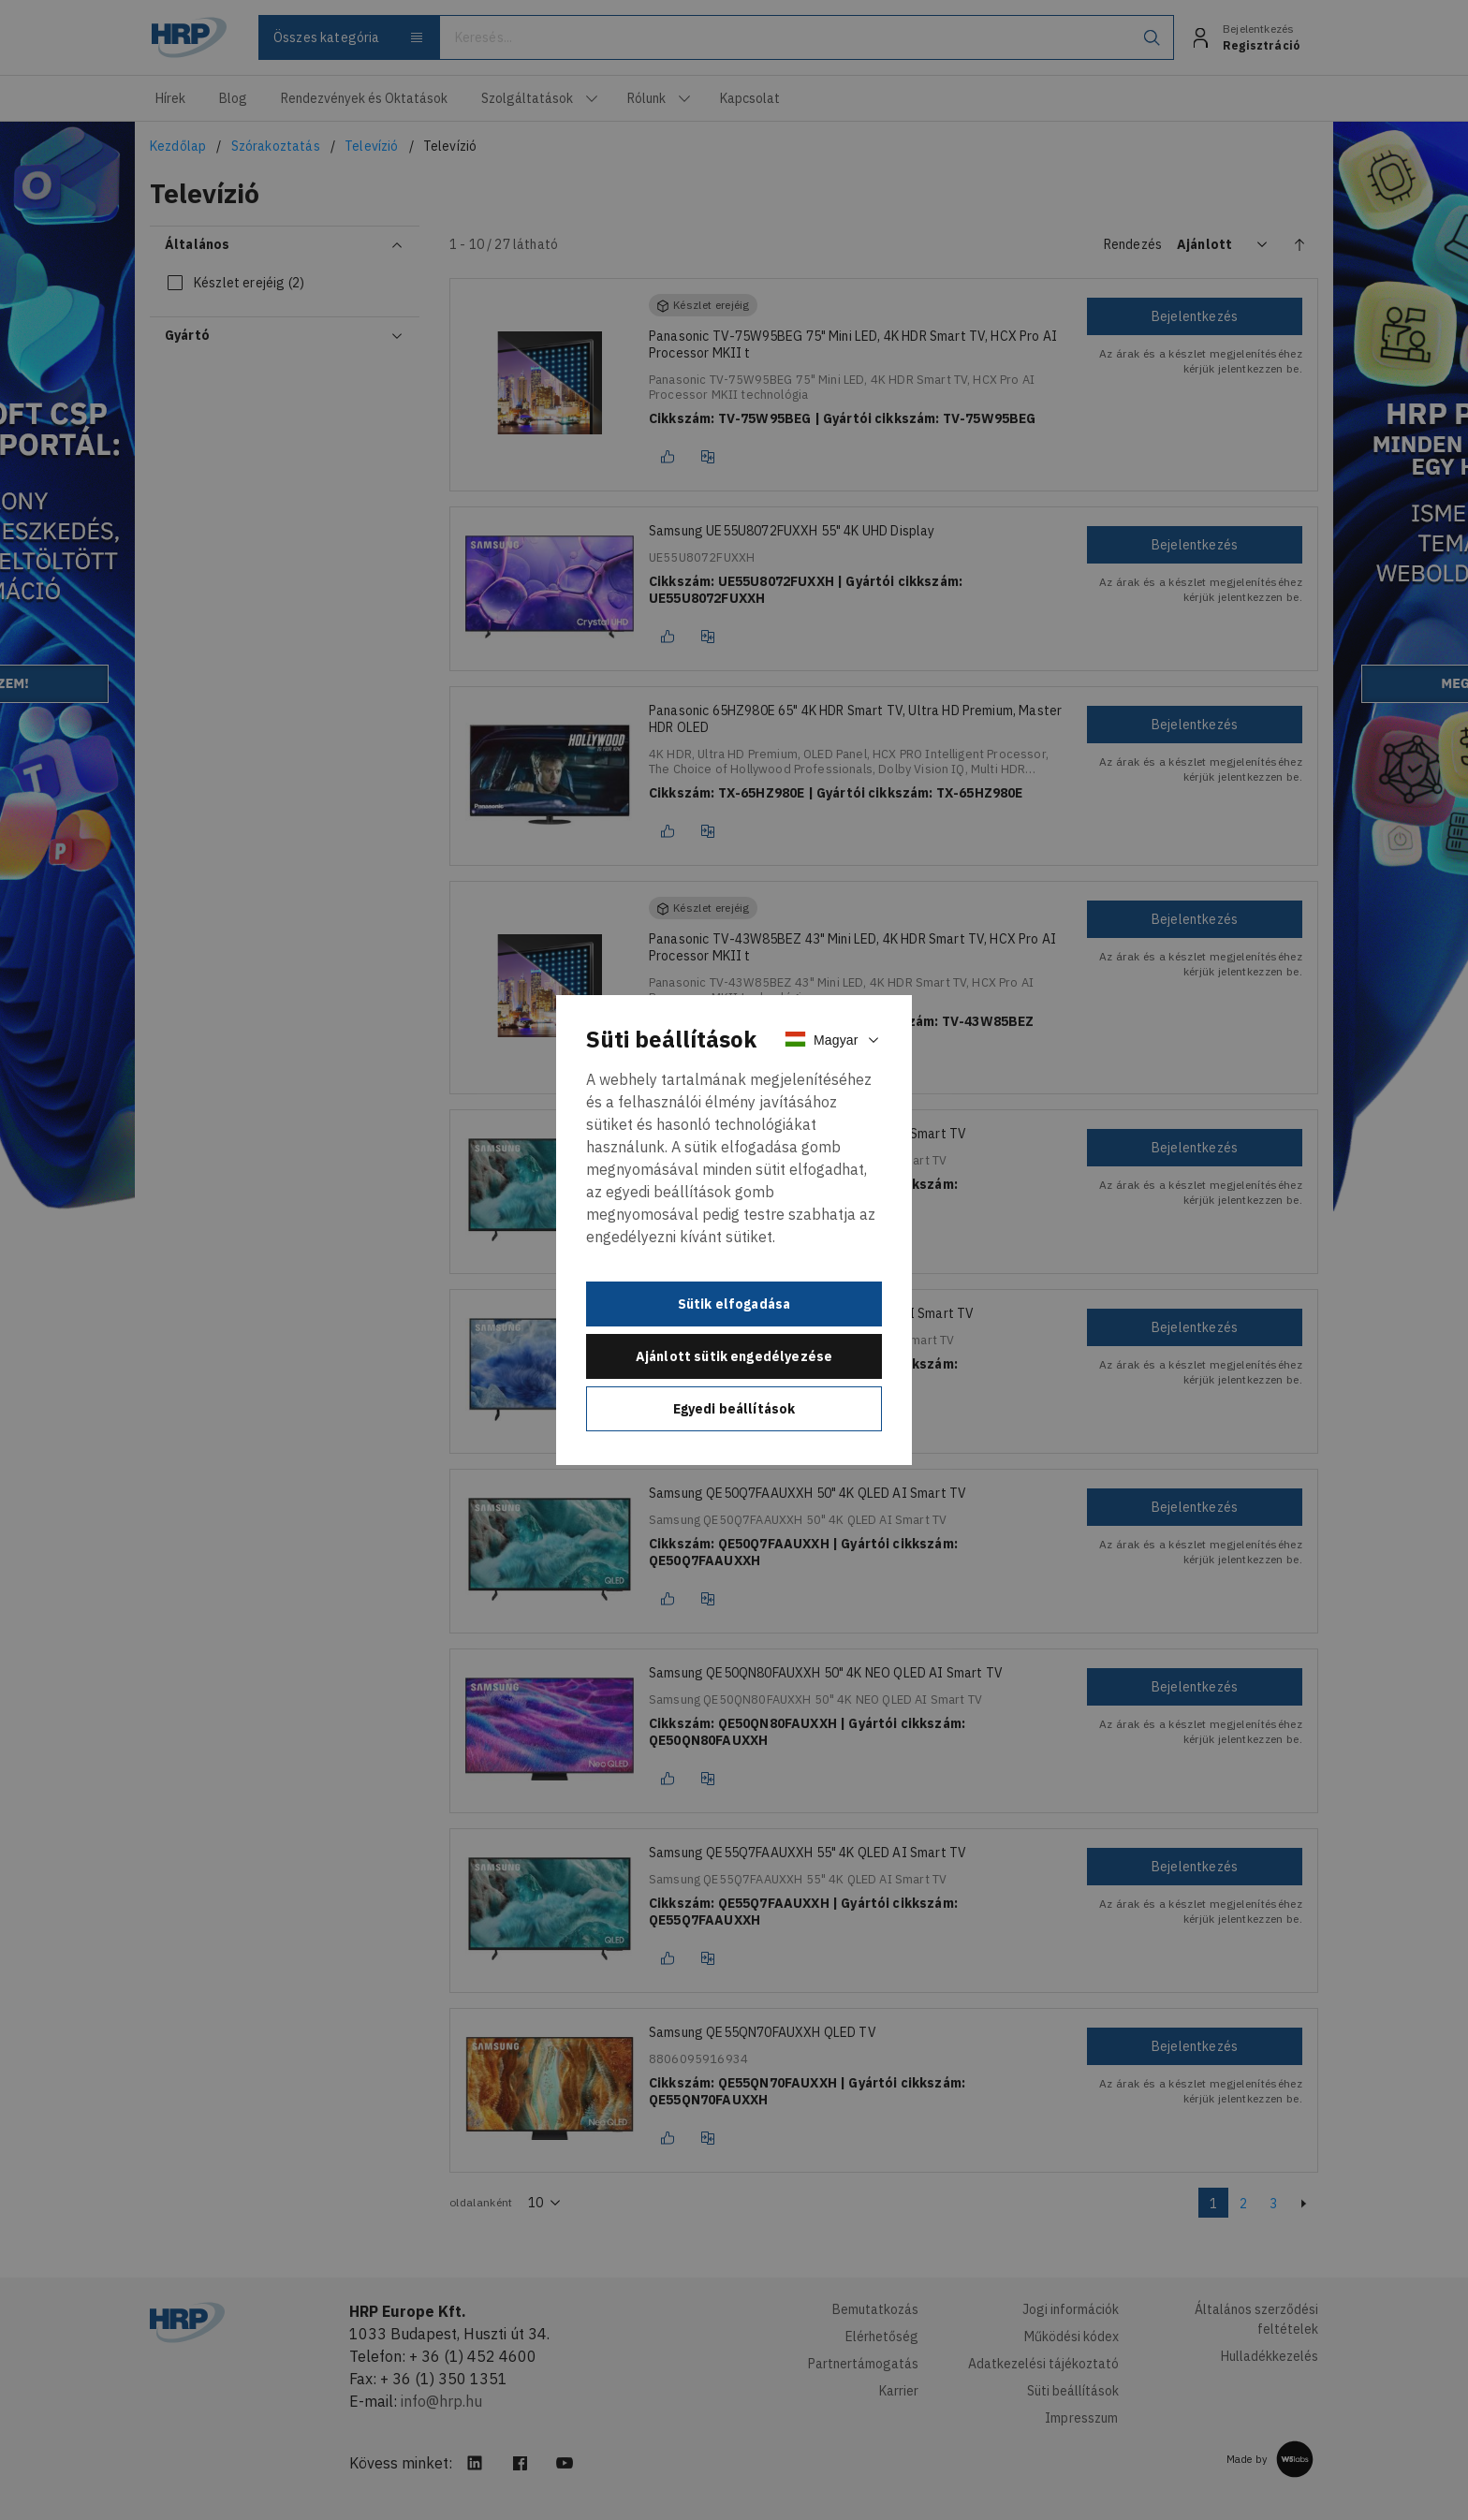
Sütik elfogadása (734, 1304)
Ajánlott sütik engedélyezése (734, 1356)
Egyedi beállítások (734, 1408)
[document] (734, 1230)
